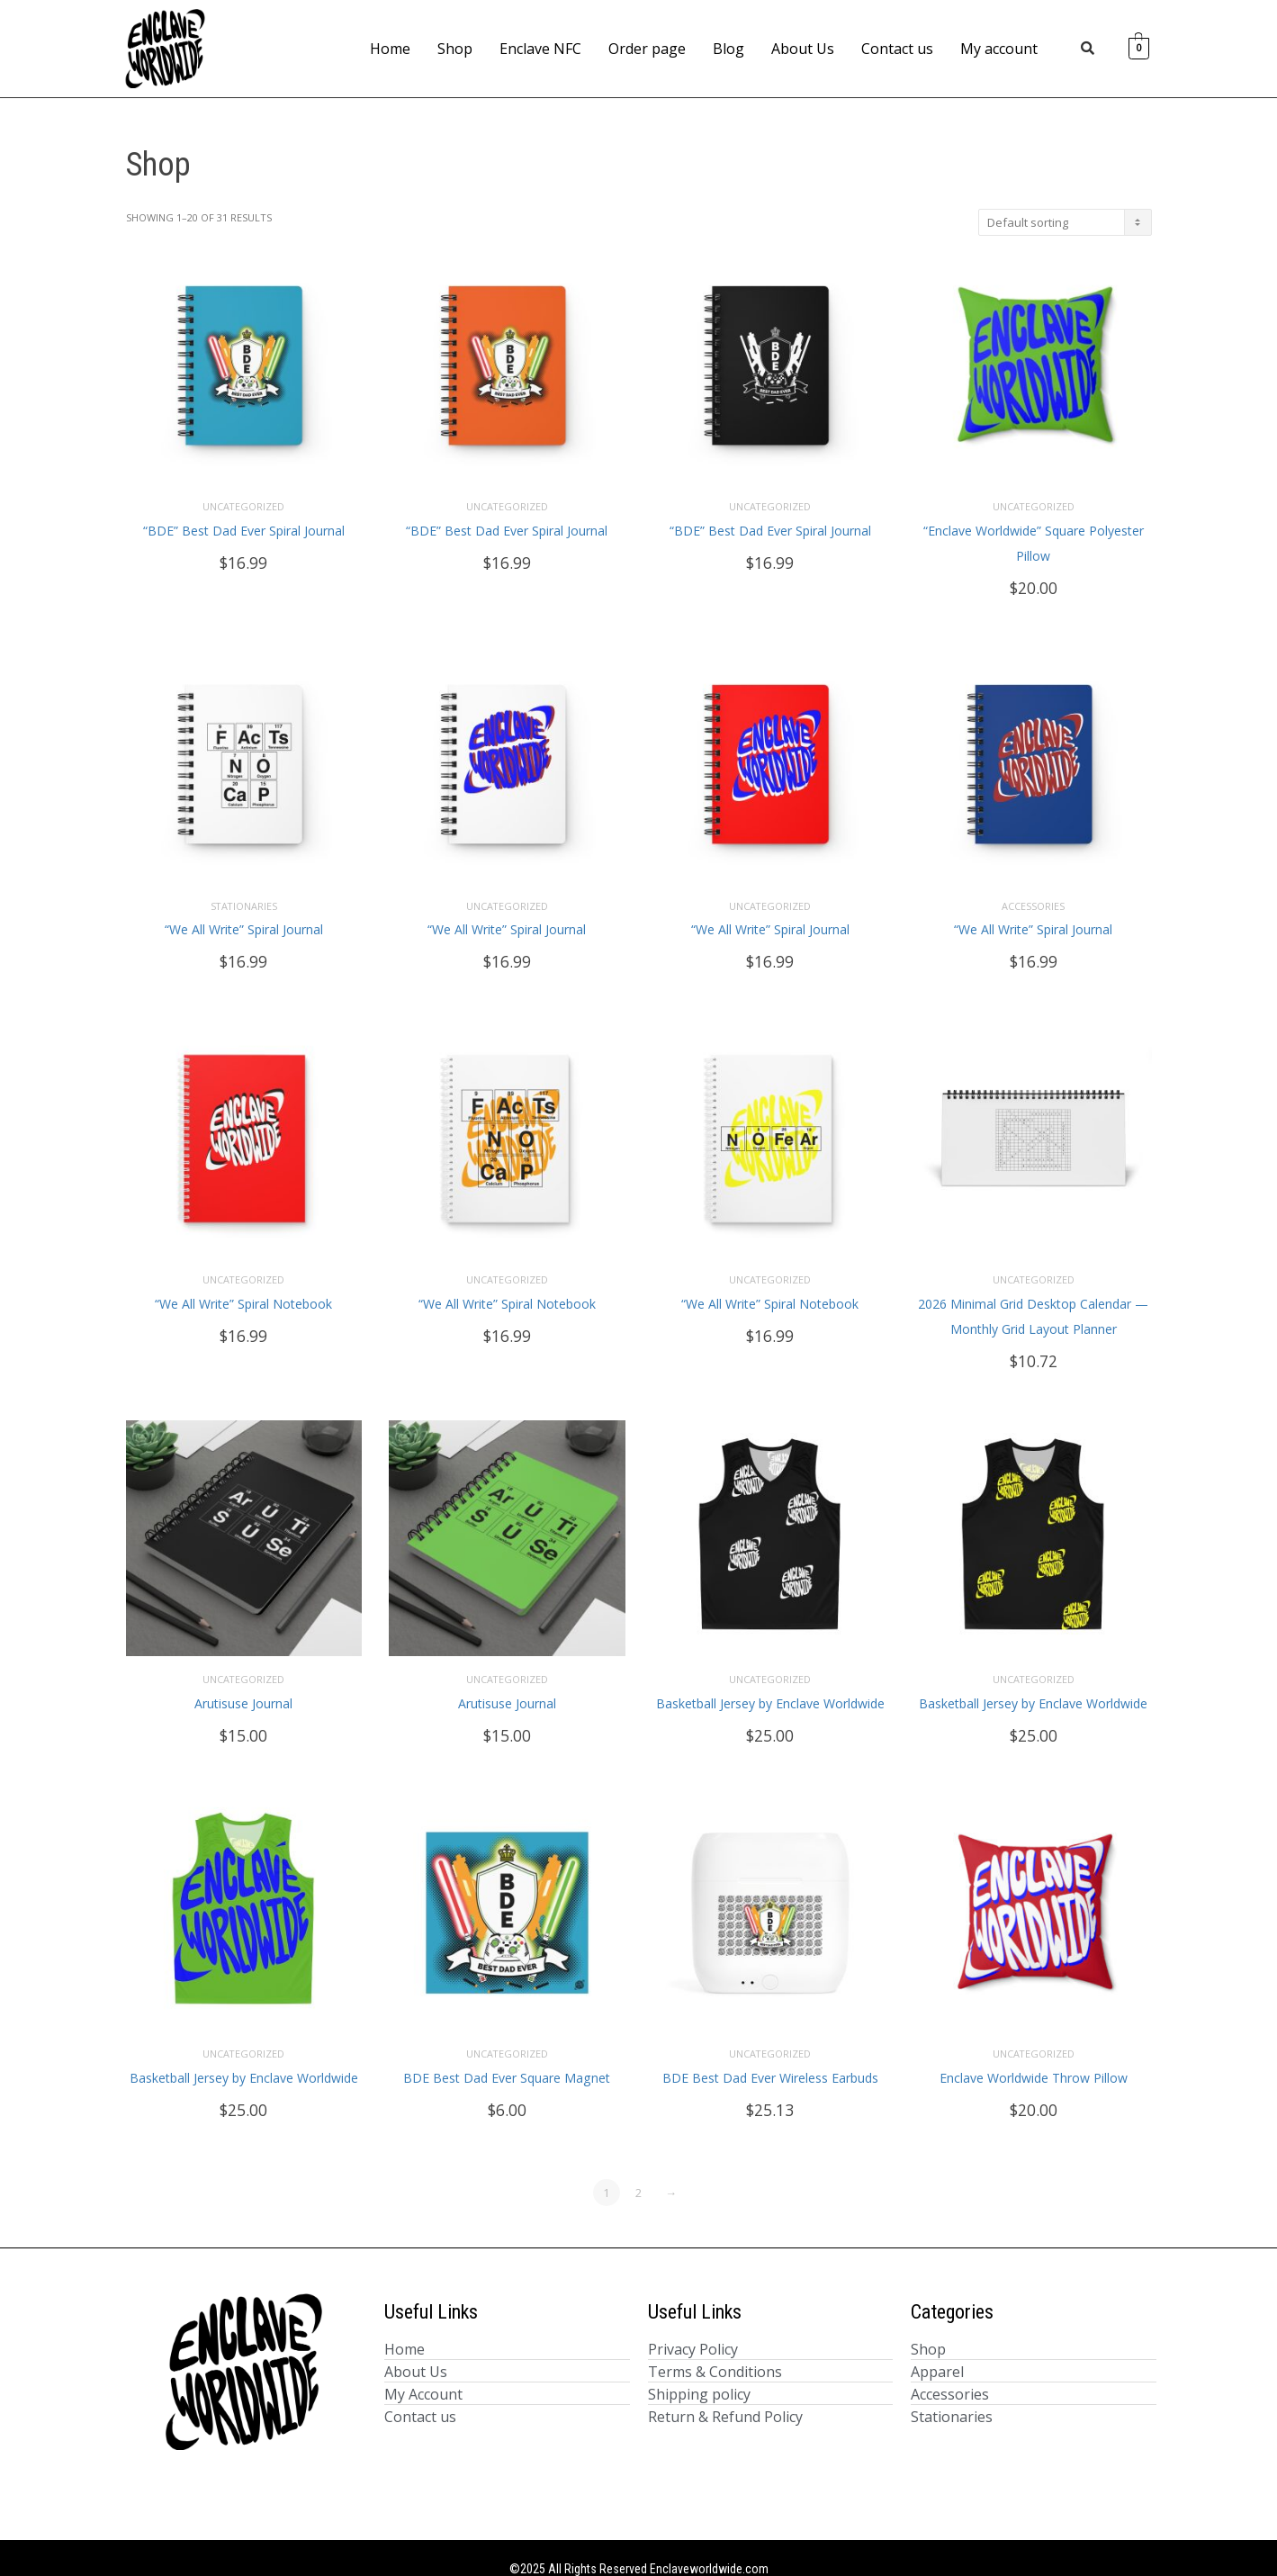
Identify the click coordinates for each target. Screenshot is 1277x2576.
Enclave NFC (540, 49)
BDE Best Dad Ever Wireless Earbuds (770, 2056)
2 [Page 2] (638, 2171)
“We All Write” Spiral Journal (244, 921)
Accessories (1033, 897)
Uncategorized (243, 502)
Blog (728, 49)
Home (390, 49)
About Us (802, 49)
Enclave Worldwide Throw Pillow (1034, 2056)
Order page (647, 49)
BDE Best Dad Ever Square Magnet (506, 2056)
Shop (454, 49)
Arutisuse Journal (243, 1686)
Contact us (897, 49)
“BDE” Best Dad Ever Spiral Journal (244, 526)
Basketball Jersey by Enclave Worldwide (770, 1686)
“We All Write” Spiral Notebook (243, 1291)
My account (999, 49)
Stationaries (244, 897)
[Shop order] (1065, 222)
